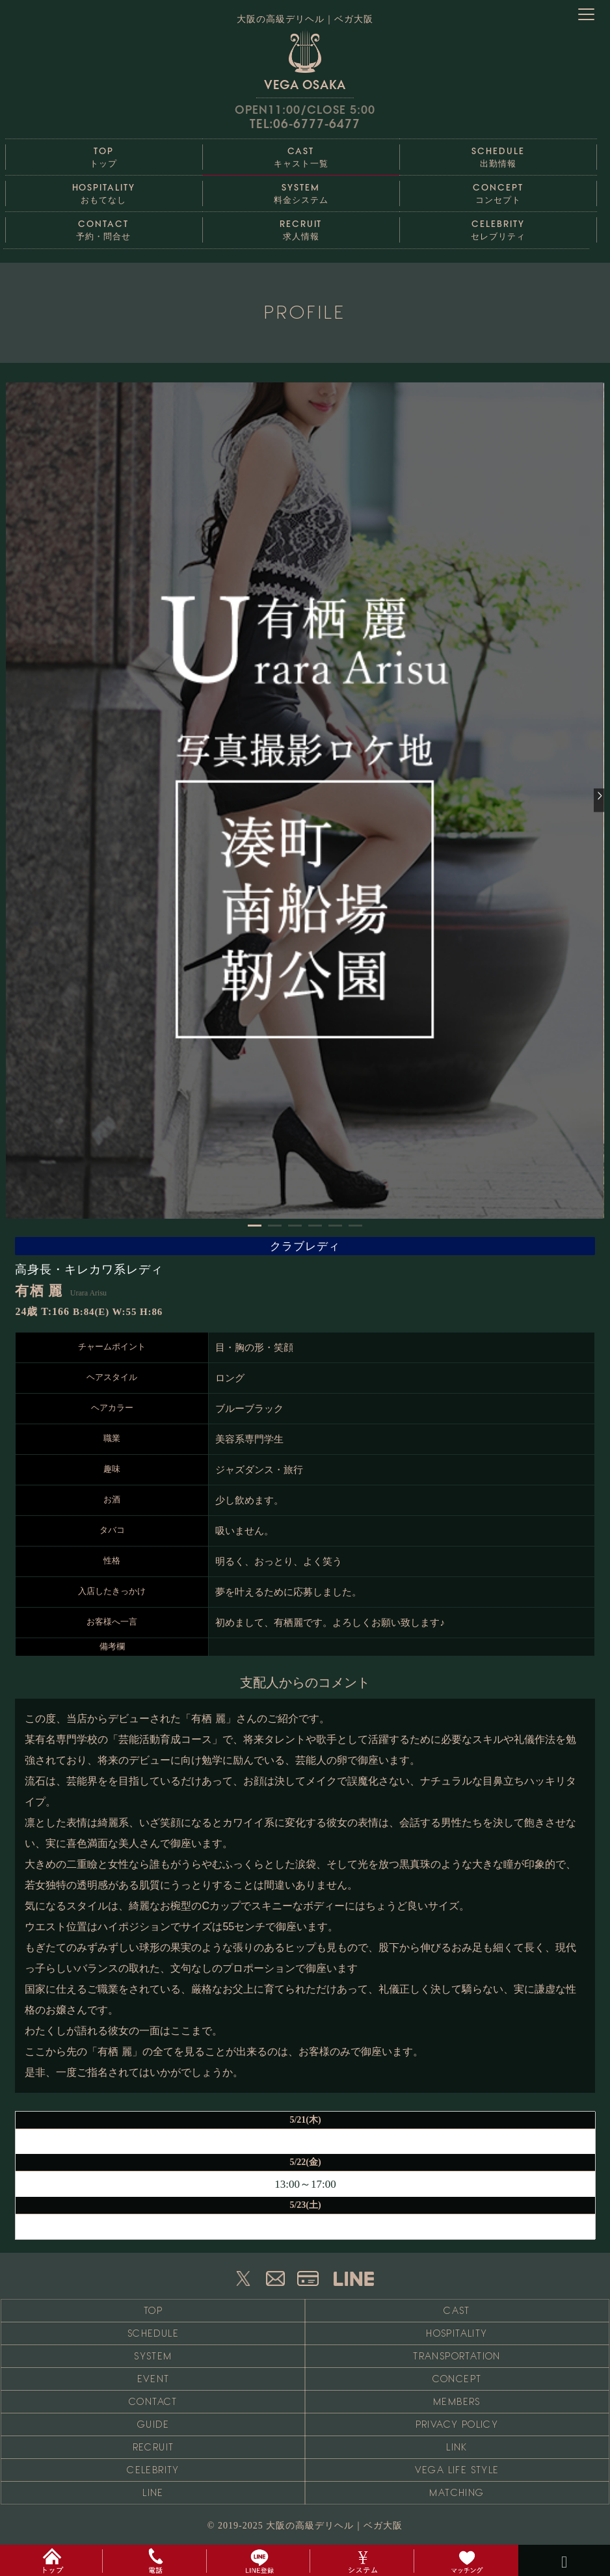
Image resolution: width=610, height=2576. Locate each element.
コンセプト (497, 190)
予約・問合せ (103, 226)
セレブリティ (497, 226)
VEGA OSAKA (305, 59)
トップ (103, 153)
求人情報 (300, 226)
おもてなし (103, 190)
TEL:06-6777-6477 (305, 123)
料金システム (300, 190)
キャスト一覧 (300, 153)
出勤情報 (497, 153)
